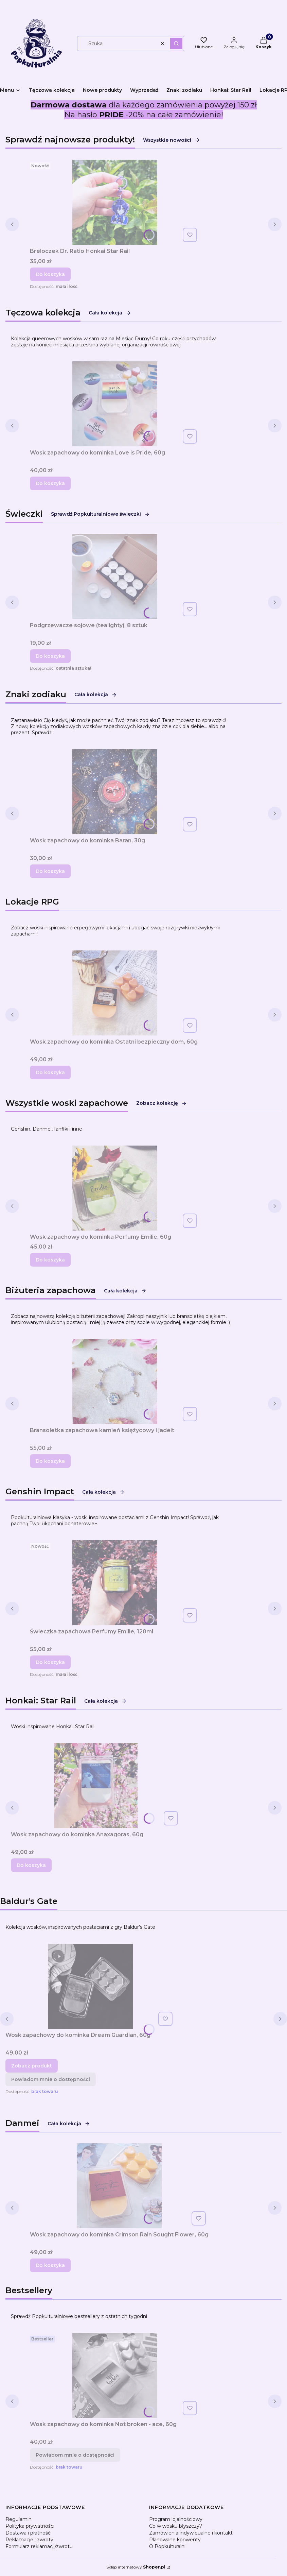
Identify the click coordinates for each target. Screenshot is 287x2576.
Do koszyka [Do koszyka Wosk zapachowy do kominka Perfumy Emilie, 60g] (50, 1260)
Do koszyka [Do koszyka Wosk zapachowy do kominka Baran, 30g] (50, 871)
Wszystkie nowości (171, 140)
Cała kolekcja (110, 313)
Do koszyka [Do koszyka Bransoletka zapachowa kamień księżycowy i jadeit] (50, 1461)
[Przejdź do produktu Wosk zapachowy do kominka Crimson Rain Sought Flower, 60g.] (119, 2185)
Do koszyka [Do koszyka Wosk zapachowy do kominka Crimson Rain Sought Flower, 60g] (50, 2265)
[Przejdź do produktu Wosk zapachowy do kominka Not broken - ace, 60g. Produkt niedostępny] (115, 2375)
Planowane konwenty (175, 2540)
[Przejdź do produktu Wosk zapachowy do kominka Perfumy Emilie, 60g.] (115, 1188)
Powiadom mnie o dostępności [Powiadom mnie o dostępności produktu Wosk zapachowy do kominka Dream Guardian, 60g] (50, 2079)
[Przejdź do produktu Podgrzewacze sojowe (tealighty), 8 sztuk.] (115, 576)
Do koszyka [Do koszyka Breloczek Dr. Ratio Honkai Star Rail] (50, 274)
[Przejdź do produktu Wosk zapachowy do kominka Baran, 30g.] (115, 791)
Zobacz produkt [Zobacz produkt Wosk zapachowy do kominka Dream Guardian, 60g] (31, 2066)
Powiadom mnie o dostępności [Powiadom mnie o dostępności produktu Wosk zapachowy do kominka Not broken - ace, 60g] (75, 2455)
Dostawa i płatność (28, 2533)
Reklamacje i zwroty (29, 2540)
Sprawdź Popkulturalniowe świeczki (100, 514)
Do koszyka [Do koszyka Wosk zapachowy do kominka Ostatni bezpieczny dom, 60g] (50, 1072)
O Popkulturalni (167, 2546)
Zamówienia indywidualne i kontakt (191, 2533)
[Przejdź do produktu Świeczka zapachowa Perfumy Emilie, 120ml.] (115, 1582)
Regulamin (18, 2519)
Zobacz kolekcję (161, 1103)
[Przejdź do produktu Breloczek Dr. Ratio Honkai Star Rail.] (115, 202)
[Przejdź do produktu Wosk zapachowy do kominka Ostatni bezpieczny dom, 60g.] (115, 992)
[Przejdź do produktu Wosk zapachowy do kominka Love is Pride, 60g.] (115, 403)
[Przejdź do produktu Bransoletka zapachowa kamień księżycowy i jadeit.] (115, 1381)
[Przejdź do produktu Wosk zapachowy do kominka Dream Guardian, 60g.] (90, 1986)
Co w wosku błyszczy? (175, 2526)
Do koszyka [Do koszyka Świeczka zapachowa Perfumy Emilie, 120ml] (50, 1662)
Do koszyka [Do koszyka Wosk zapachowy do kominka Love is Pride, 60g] (50, 483)
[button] (176, 43)
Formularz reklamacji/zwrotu (39, 2546)
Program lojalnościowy (175, 2519)
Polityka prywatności (29, 2526)
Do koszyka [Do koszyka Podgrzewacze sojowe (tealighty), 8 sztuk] (50, 656)
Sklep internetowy (135, 2567)
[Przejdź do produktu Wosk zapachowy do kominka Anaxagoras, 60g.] (96, 1785)
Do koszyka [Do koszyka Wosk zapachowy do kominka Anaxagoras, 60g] (31, 1865)
